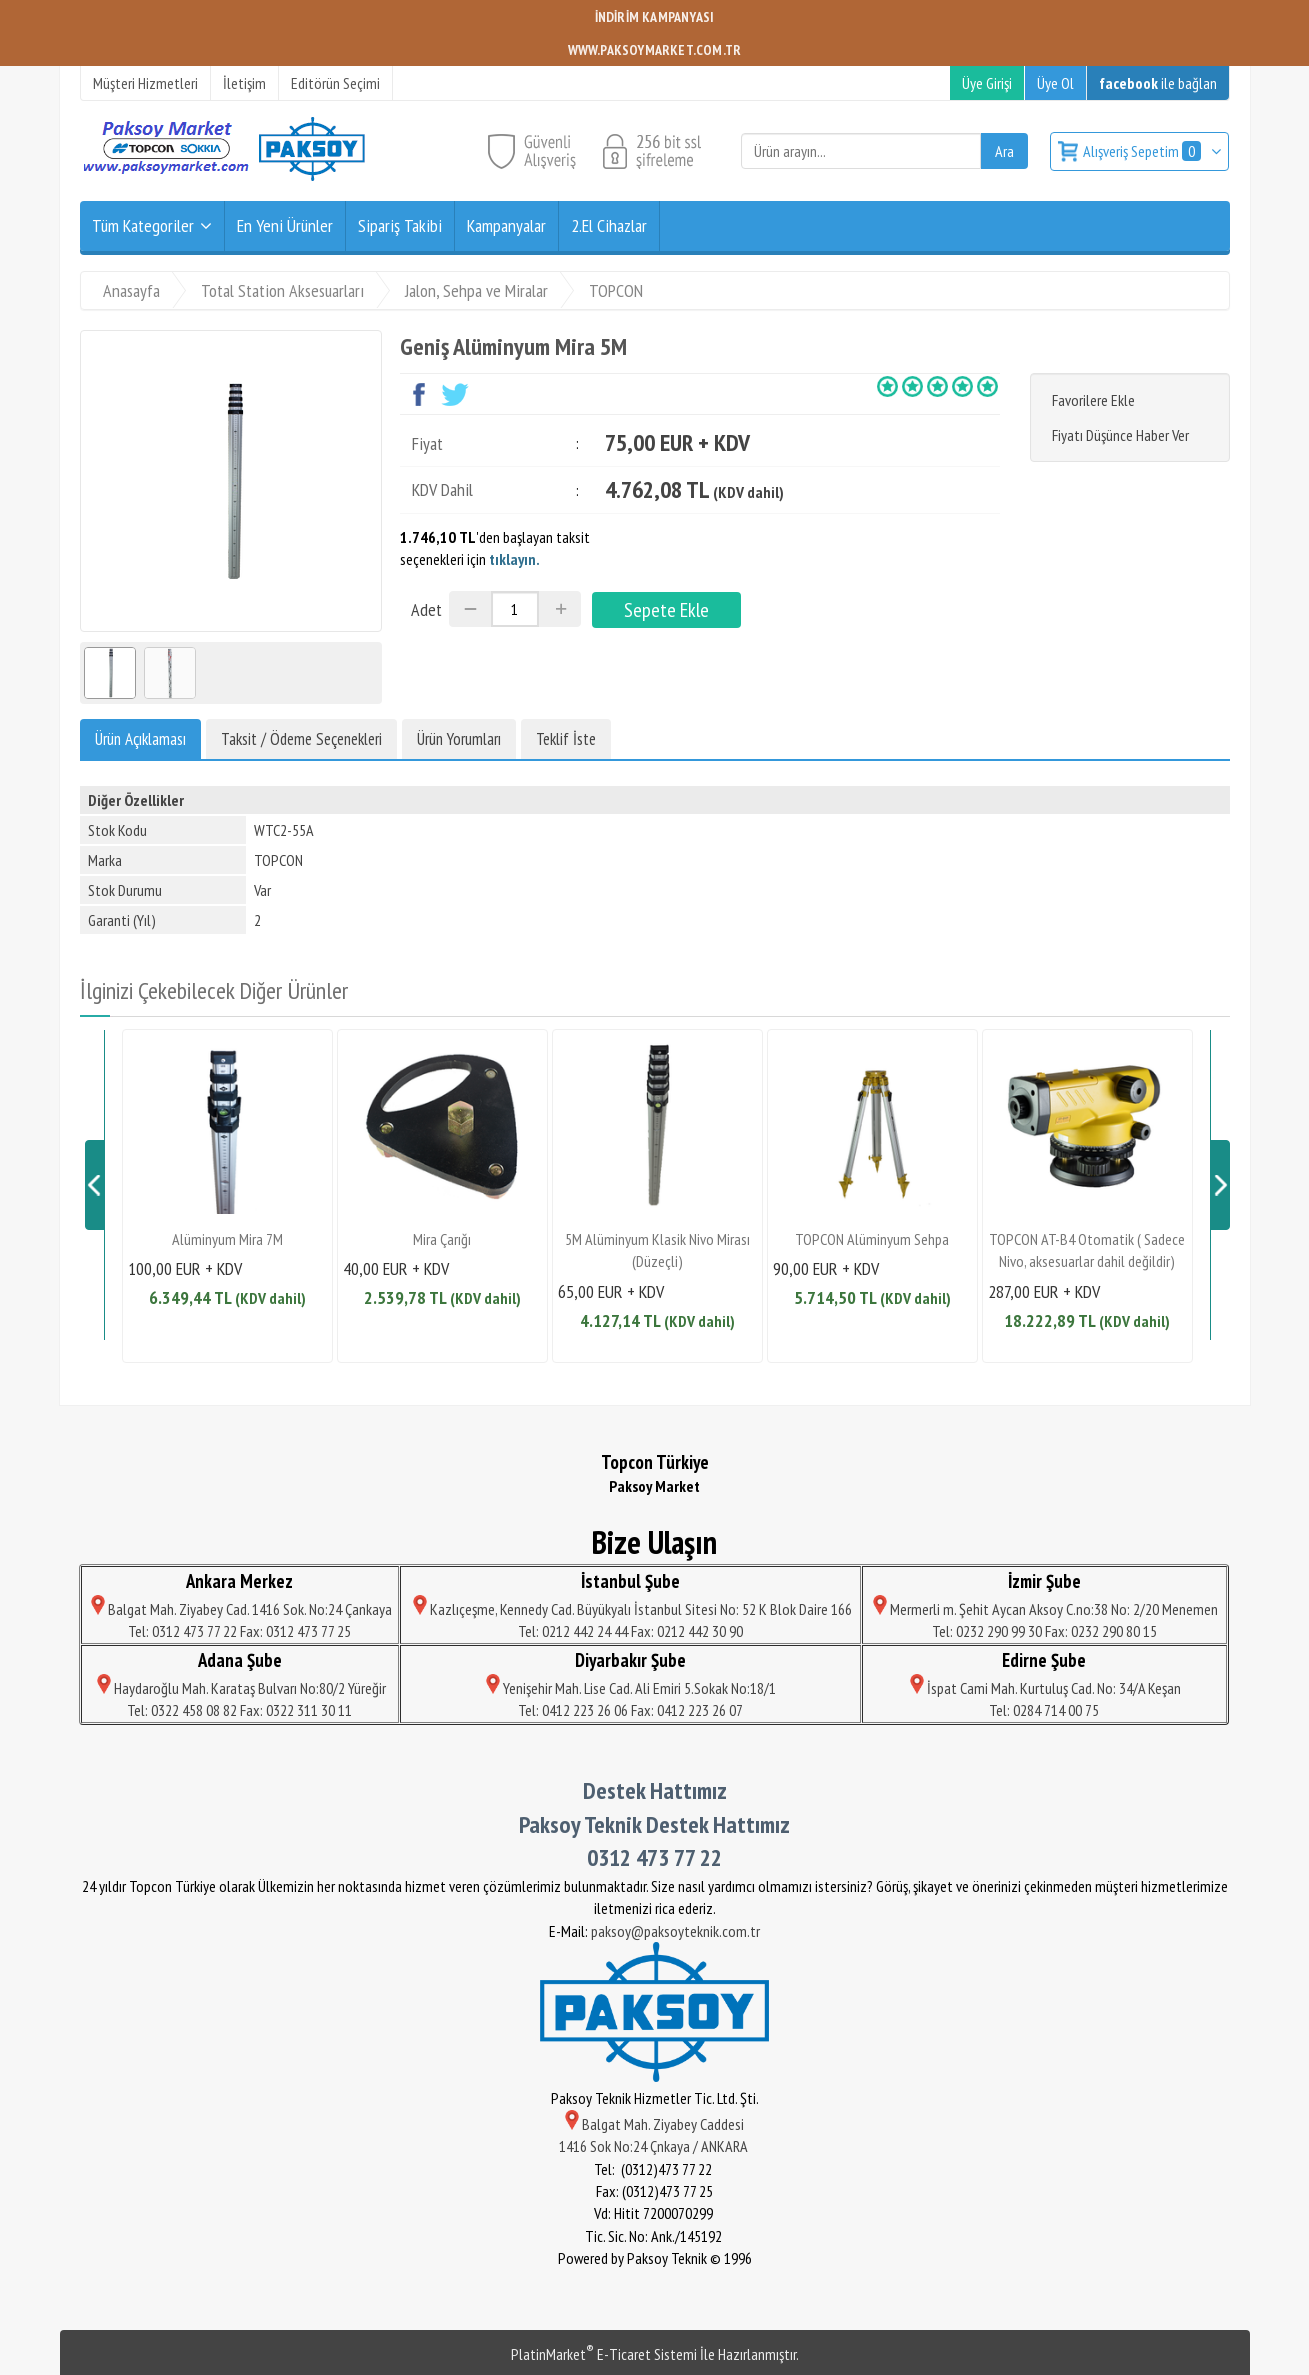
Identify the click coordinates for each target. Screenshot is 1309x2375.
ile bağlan (1158, 83)
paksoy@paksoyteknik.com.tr (675, 1931)
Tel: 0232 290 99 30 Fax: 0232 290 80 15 (1044, 1631)
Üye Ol (1055, 83)
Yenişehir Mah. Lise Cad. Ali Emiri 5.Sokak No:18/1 (631, 1688)
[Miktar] (515, 609)
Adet (426, 609)
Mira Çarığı (442, 1239)
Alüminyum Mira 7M (227, 1239)
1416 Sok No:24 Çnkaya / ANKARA (654, 2146)
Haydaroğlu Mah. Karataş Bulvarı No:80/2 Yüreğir (240, 1688)
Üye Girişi (987, 83)
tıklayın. (514, 559)
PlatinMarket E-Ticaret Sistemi (604, 2354)
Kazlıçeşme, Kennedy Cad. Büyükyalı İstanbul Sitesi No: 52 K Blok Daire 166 (631, 1609)
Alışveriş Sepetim (1143, 151)
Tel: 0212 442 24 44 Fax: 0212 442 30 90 (630, 1631)
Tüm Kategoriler (143, 225)
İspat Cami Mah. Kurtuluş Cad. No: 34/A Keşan (1044, 1688)
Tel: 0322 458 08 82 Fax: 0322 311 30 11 (239, 1710)
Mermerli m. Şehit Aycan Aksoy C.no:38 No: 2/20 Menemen (1044, 1609)
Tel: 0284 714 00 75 (1044, 1710)
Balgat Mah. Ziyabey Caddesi (654, 2124)
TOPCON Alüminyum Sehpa (872, 1239)
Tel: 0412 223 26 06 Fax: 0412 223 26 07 (630, 1710)
